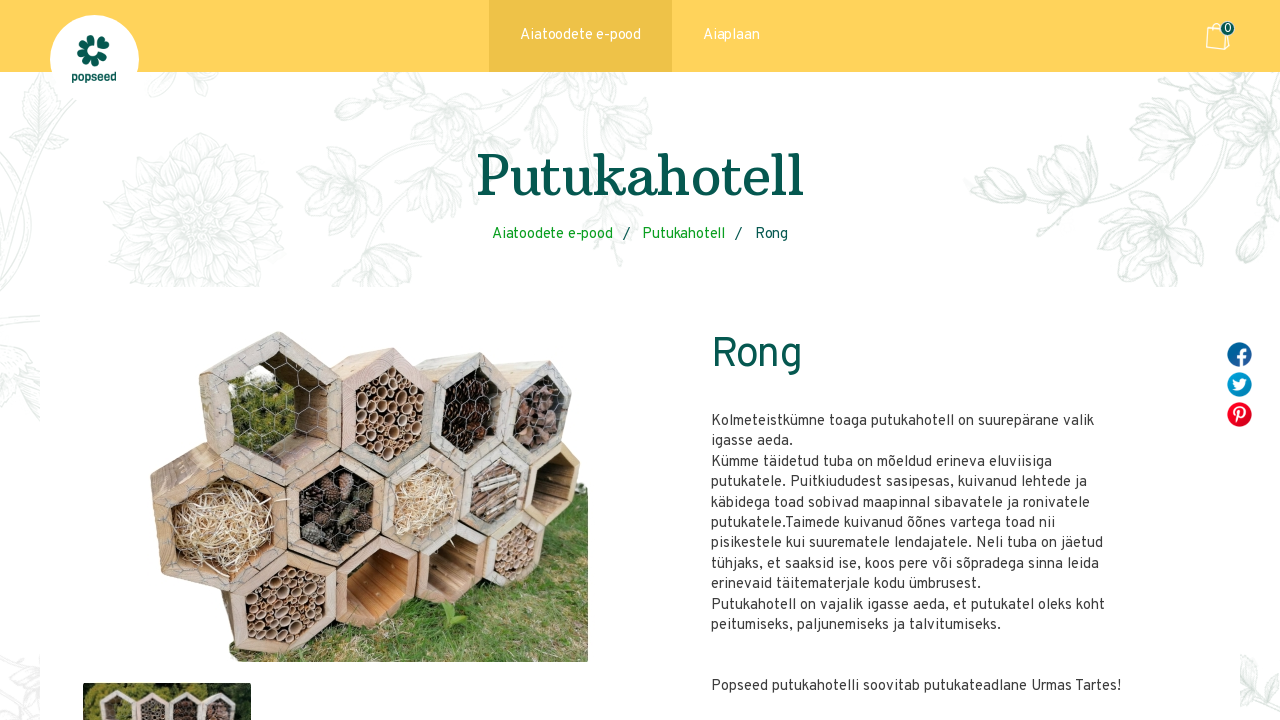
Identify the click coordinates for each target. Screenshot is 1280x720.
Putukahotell (683, 234)
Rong (771, 234)
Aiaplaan (731, 35)
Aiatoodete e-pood (580, 35)
